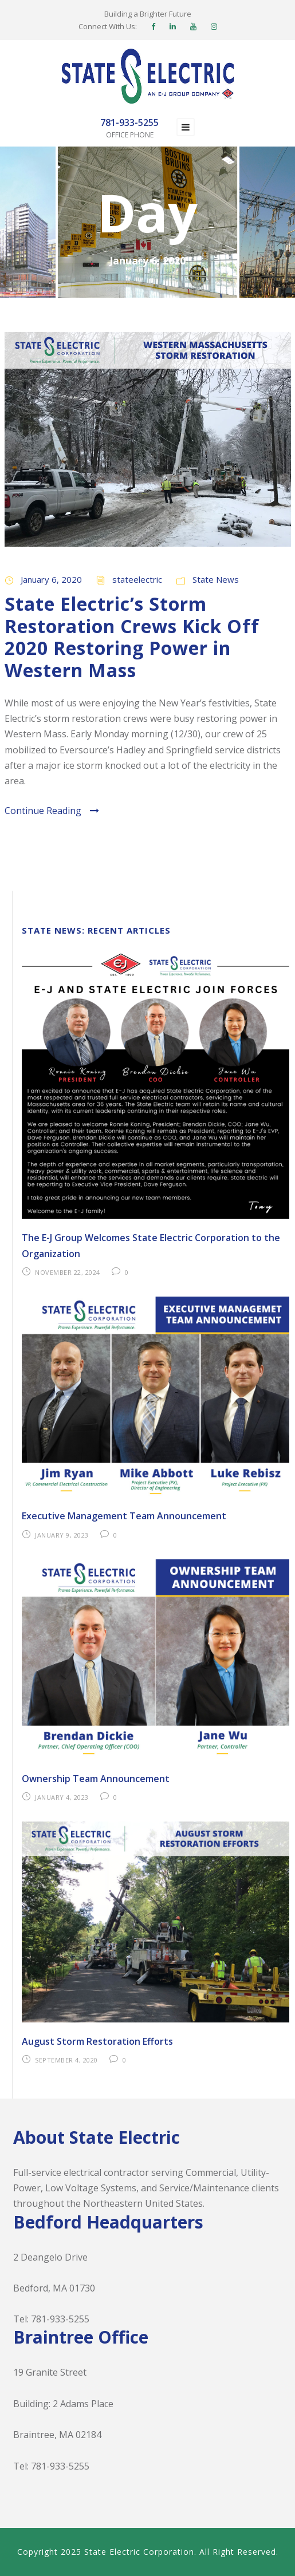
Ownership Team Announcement (96, 1778)
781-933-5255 (60, 2319)
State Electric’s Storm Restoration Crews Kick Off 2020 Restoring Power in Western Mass (132, 636)
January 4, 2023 (62, 1797)
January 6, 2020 (51, 579)
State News (215, 579)
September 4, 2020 (66, 2060)
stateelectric (137, 579)
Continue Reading (52, 810)
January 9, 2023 (62, 1535)
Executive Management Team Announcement (124, 1516)
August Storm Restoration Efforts (97, 2041)
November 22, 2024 (67, 1272)
